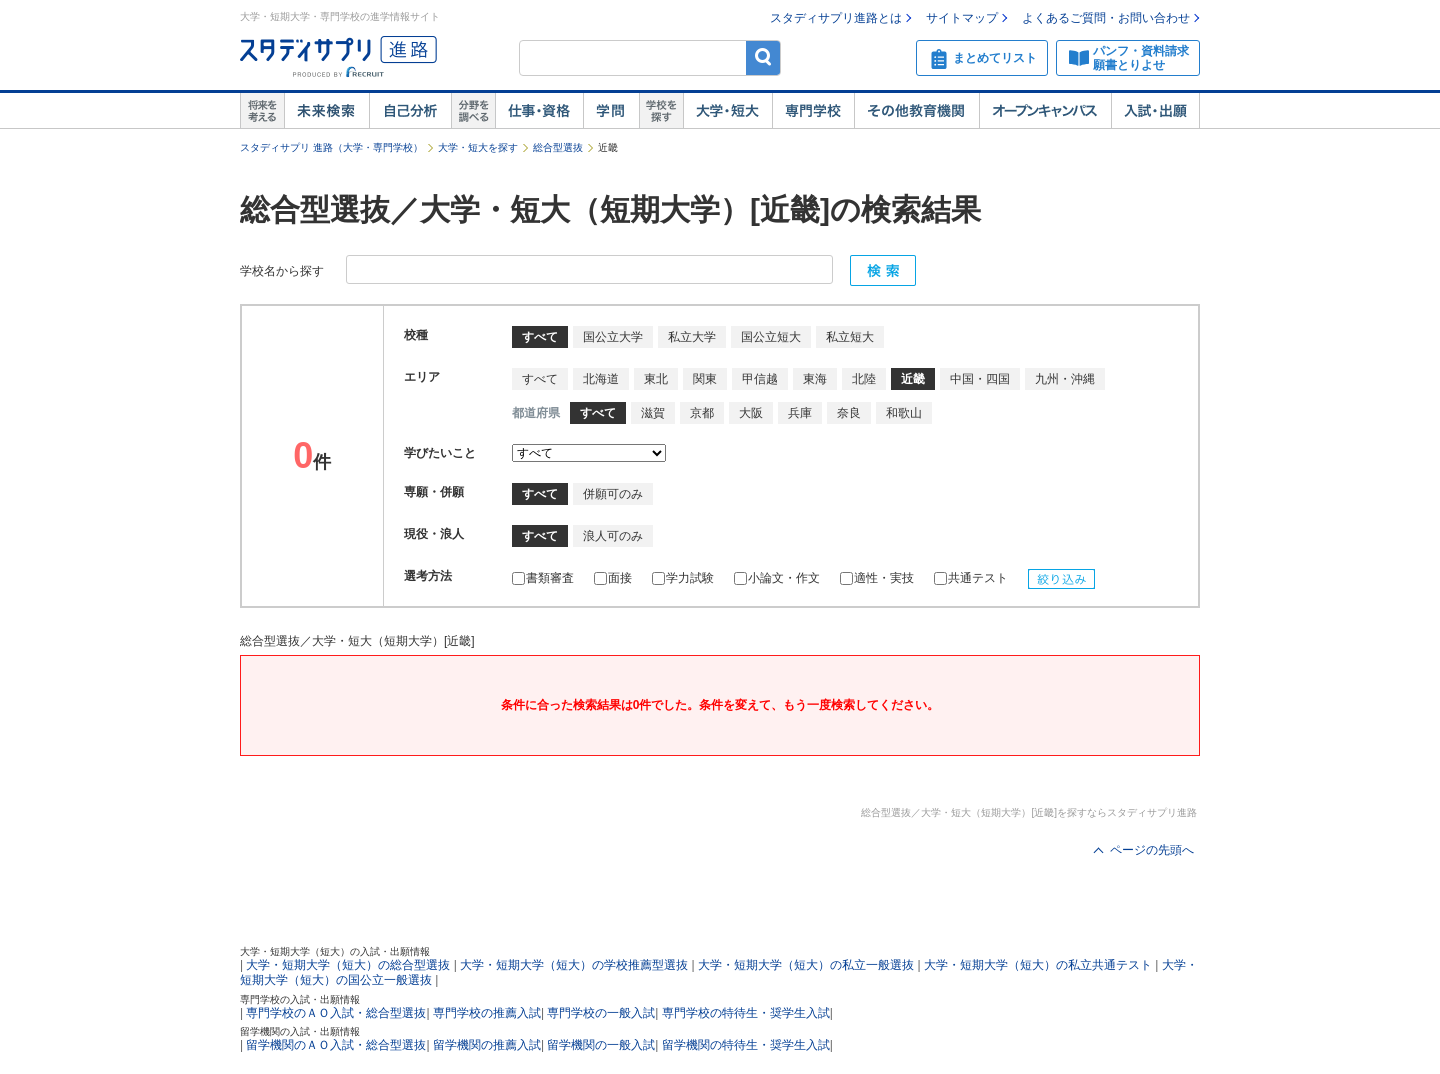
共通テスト (971, 578)
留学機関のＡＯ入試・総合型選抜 (336, 1045)
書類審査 (543, 578)
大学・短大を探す (478, 147)
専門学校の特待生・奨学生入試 (746, 1013)
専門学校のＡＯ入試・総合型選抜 (336, 1013)
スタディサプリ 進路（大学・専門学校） (331, 147)
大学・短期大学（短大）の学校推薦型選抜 (574, 965)
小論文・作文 (777, 578)
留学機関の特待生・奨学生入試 (746, 1045)
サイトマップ (962, 18)
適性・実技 (877, 578)
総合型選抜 (558, 147)
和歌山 (904, 413)
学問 (611, 111)
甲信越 (760, 379)
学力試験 (683, 578)
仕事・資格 (539, 111)
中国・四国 (980, 379)
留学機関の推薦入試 (487, 1045)
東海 (815, 379)
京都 (702, 413)
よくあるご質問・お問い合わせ (1106, 18)
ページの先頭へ (1152, 850)
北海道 (601, 379)
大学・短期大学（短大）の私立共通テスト (1038, 965)
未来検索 (326, 111)
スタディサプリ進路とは (836, 18)
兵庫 (800, 413)
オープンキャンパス (1045, 111)
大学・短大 (727, 111)
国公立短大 (771, 337)
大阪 (751, 413)
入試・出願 (1155, 111)
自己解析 (410, 111)
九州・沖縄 (1065, 379)
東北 (656, 379)
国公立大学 (613, 337)
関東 (705, 379)
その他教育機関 (916, 111)
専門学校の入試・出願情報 (300, 999)
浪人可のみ (613, 536)
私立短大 (850, 337)
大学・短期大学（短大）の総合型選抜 (348, 965)
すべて (540, 379)
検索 (763, 57)
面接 (613, 578)
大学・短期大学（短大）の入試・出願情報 (335, 951)
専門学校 (813, 111)
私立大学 (692, 337)
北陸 (864, 379)
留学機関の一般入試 (601, 1045)
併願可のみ (613, 494)
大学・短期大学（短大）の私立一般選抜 (806, 965)
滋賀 (653, 413)
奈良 (849, 413)
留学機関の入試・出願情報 (300, 1031)
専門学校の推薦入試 (487, 1013)
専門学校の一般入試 (601, 1013)
